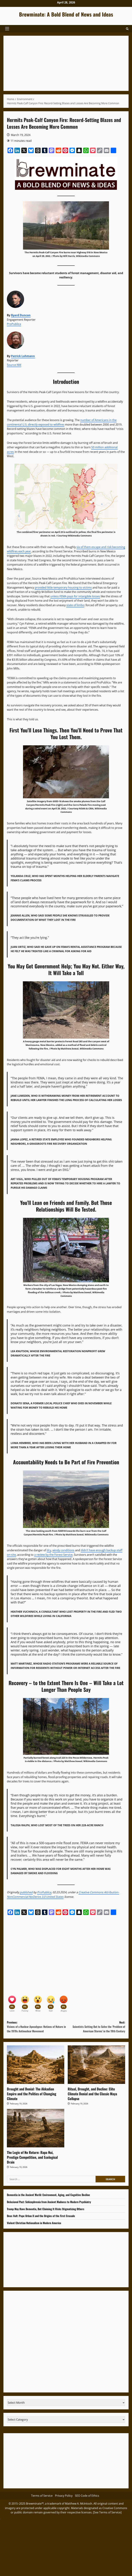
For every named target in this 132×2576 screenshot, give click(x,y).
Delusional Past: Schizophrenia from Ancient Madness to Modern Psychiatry (49, 2202)
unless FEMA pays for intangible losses (75, 596)
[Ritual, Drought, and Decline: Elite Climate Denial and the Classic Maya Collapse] (96, 2064)
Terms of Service (42, 2496)
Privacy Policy (64, 2496)
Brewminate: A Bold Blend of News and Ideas (66, 14)
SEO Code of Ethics (87, 2496)
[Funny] (25, 2002)
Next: (95, 2027)
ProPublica (14, 324)
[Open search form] (127, 28)
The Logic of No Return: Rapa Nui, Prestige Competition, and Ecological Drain (32, 2157)
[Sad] (51, 2002)
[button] (7, 28)
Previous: (36, 2027)
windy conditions (63, 1550)
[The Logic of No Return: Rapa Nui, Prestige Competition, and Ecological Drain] (35, 2128)
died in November (90, 1403)
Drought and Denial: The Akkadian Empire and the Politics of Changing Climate (31, 2093)
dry (49, 1550)
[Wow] (38, 2002)
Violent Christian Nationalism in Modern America (34, 2223)
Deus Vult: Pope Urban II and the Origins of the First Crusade (41, 2216)
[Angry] (63, 2002)
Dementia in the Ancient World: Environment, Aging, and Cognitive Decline (48, 2195)
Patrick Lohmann (23, 356)
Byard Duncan (21, 315)
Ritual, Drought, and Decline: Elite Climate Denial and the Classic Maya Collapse (92, 2093)
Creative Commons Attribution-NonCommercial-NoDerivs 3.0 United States (63, 1894)
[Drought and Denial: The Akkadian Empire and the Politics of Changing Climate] (35, 2064)
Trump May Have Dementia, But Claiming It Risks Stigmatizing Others (45, 2209)
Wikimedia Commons (88, 256)
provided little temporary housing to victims (63, 587)
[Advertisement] (66, 63)
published (26, 1892)
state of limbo (75, 605)
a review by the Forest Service (53, 1555)
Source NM (14, 365)
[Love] (12, 2002)
